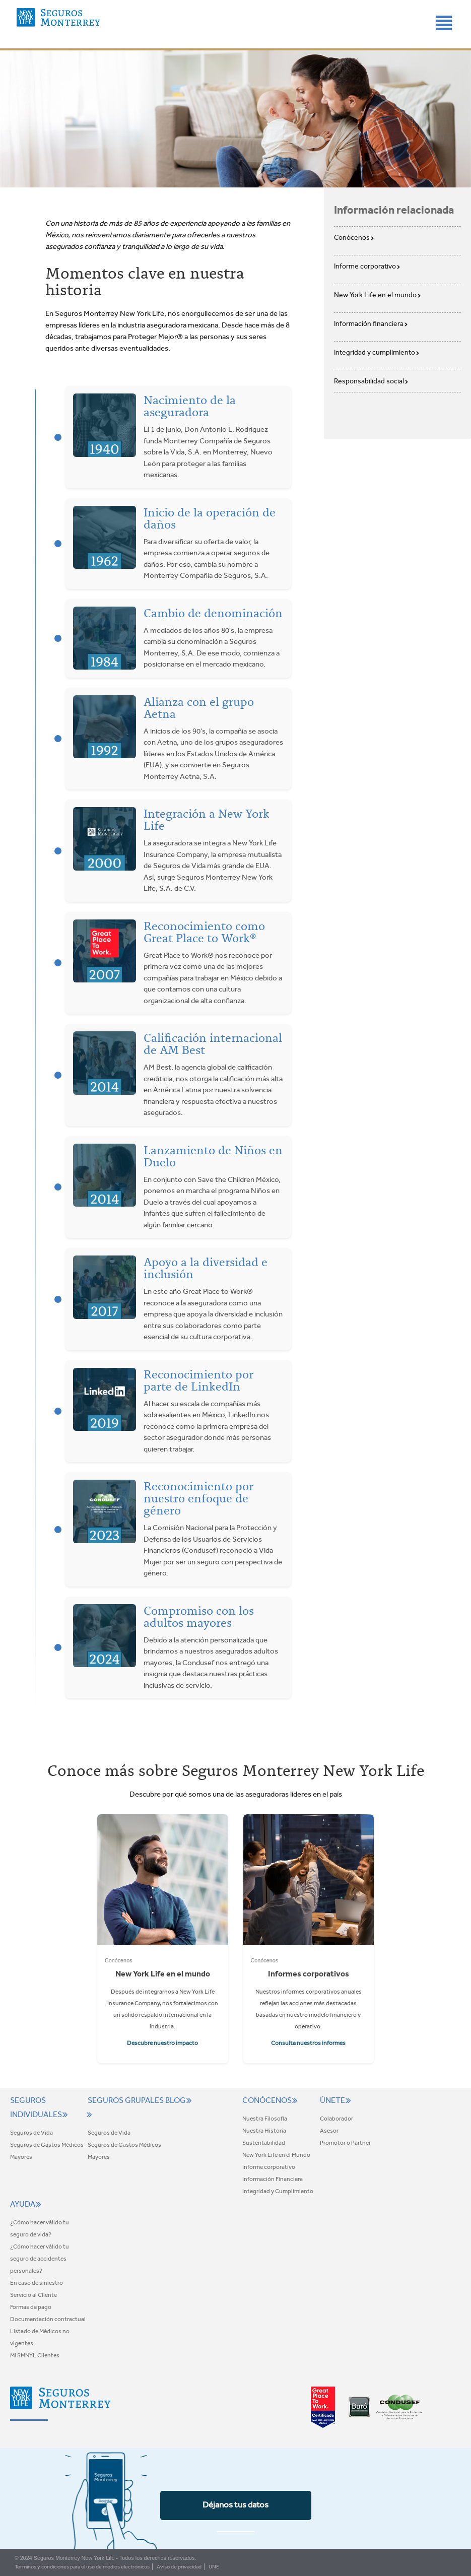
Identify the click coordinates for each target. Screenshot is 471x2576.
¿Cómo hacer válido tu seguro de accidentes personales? (39, 2258)
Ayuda (27, 2204)
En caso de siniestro (36, 2282)
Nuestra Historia (264, 2130)
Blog (179, 2100)
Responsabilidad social (371, 381)
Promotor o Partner (345, 2142)
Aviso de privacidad (179, 2566)
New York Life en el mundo (377, 295)
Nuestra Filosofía (264, 2118)
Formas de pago (30, 2306)
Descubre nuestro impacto (162, 2042)
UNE (214, 2566)
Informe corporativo (367, 266)
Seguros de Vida (31, 2132)
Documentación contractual (48, 2319)
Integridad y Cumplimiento (277, 2191)
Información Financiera (272, 2179)
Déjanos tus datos (235, 2504)
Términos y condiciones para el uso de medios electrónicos (82, 2566)
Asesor (329, 2130)
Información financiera (371, 323)
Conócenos (354, 237)
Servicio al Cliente (33, 2294)
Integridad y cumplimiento (377, 352)
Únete (337, 2100)
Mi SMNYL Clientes (34, 2355)
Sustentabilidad (263, 2142)
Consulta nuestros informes (308, 2042)
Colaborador (336, 2118)
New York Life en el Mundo (276, 2154)
